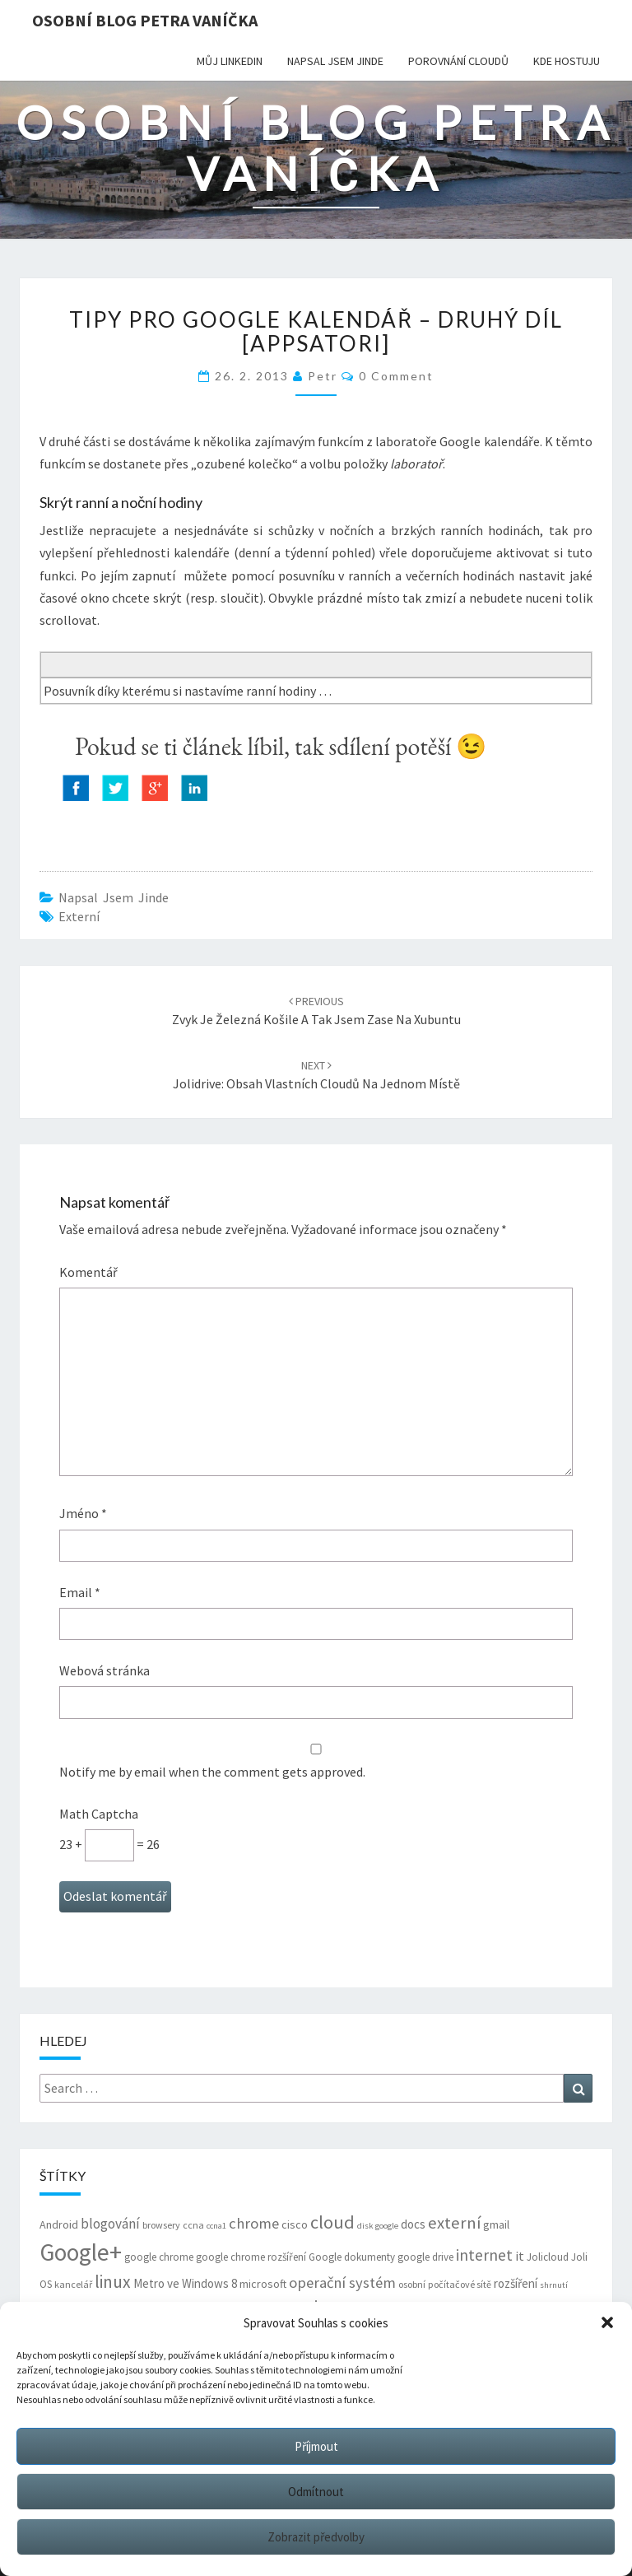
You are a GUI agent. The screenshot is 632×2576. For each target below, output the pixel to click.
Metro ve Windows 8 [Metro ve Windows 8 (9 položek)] (185, 2283)
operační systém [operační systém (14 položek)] (342, 2282)
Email (79, 1592)
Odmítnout (316, 2491)
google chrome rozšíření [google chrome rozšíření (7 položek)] (251, 2257)
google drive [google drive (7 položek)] (425, 2257)
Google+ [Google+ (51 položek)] (81, 2252)
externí (79, 916)
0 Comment (396, 376)
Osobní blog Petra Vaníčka (145, 20)
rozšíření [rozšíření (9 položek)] (515, 2283)
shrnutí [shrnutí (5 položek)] (554, 2285)
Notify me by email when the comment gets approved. (316, 1762)
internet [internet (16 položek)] (484, 2255)
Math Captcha (98, 1813)
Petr (322, 376)
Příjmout (316, 2446)
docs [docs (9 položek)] (413, 2224)
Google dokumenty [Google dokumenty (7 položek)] (352, 2257)
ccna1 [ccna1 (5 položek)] (216, 2225)
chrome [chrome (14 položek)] (254, 2223)
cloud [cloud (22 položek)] (332, 2222)
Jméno (83, 1513)
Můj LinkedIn (230, 61)
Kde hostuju (566, 61)
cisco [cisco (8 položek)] (294, 2224)
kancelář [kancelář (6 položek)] (73, 2284)
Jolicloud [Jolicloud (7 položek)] (548, 2257)
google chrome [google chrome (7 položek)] (158, 2257)
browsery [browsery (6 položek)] (161, 2225)
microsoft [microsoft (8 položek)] (262, 2283)
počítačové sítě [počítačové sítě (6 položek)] (459, 2284)
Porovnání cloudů (458, 61)
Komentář (88, 1272)
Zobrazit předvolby (316, 2537)
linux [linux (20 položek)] (113, 2282)
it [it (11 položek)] (519, 2256)
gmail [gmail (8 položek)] (496, 2224)
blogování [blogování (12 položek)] (110, 2224)
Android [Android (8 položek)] (59, 2224)
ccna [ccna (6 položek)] (193, 2225)
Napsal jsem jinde (335, 61)
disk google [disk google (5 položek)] (377, 2225)
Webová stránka (104, 1670)
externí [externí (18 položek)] (454, 2223)
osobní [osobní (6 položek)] (411, 2284)
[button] (607, 2322)
